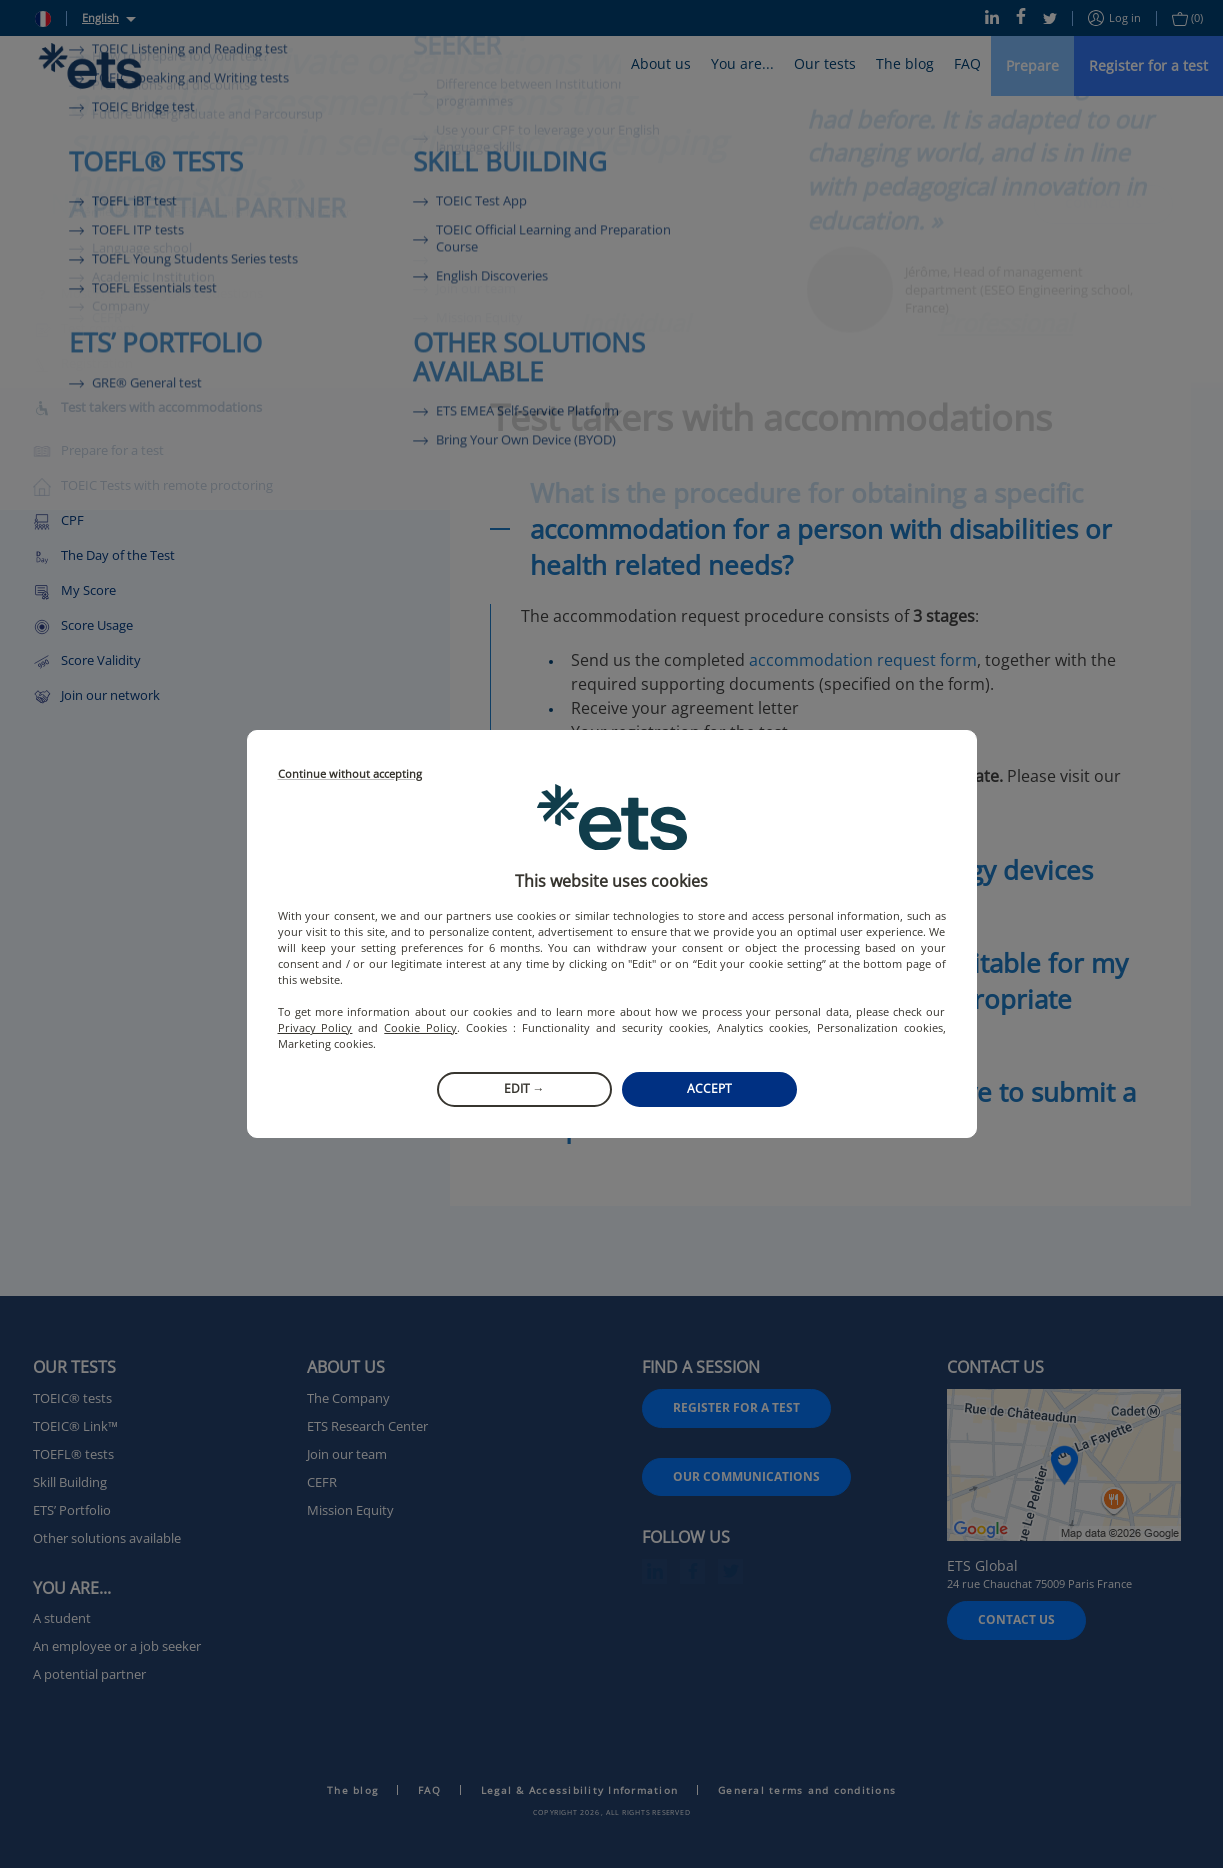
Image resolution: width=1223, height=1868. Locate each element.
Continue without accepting (350, 774)
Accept (709, 1088)
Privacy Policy (315, 1027)
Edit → (524, 1088)
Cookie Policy (420, 1027)
